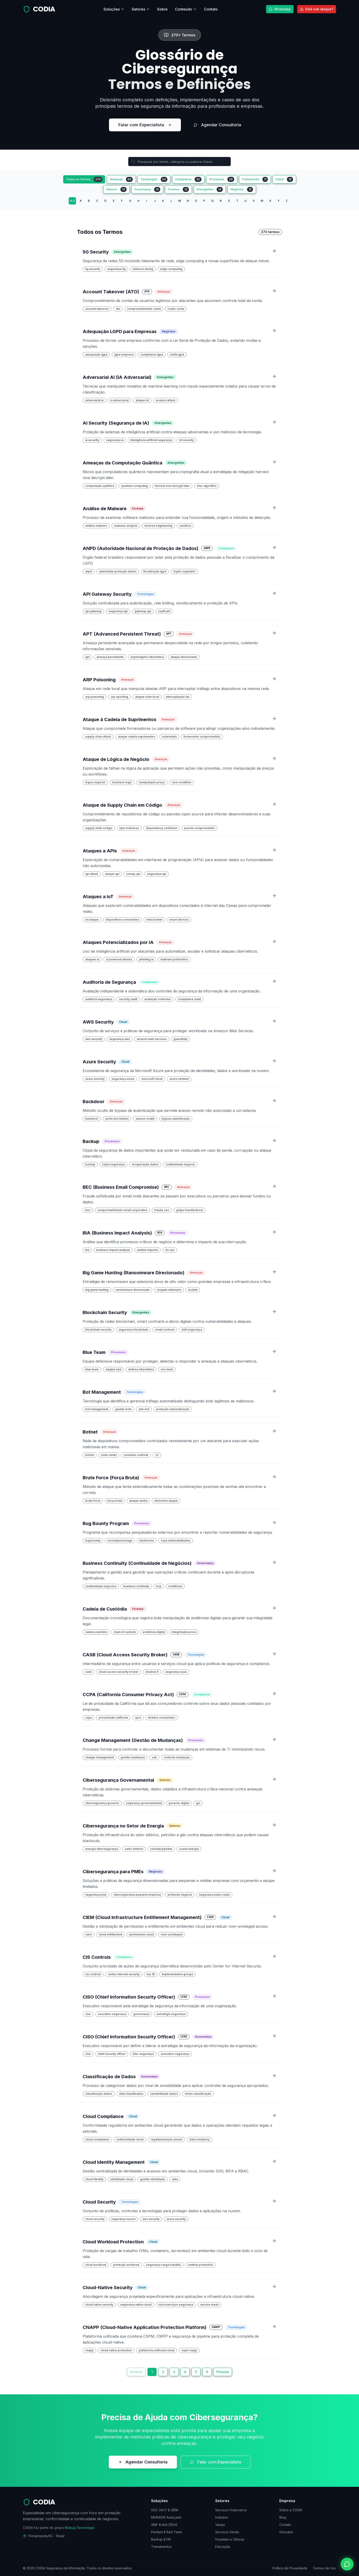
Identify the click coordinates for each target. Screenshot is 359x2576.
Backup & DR (161, 2539)
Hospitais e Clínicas (229, 2539)
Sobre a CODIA (290, 2510)
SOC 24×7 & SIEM (164, 2510)
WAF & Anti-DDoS (164, 2525)
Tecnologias (154, 179)
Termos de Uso (324, 2568)
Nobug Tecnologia (80, 2528)
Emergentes (210, 189)
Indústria (221, 2517)
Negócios (242, 189)
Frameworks (255, 179)
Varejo (220, 2525)
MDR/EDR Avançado (166, 2517)
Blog (282, 2517)
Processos (221, 179)
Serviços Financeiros (231, 2510)
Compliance (188, 179)
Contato (285, 2525)
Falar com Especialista (144, 124)
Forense (178, 189)
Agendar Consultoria (217, 124)
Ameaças (121, 179)
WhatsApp (280, 9)
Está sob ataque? (316, 9)
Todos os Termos (84, 179)
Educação (222, 2547)
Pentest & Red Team (166, 2532)
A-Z (72, 200)
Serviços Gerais (227, 2532)
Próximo (222, 2372)
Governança (147, 189)
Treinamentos (161, 2547)
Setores (116, 189)
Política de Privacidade (289, 2568)
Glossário (286, 2532)
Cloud (284, 179)
